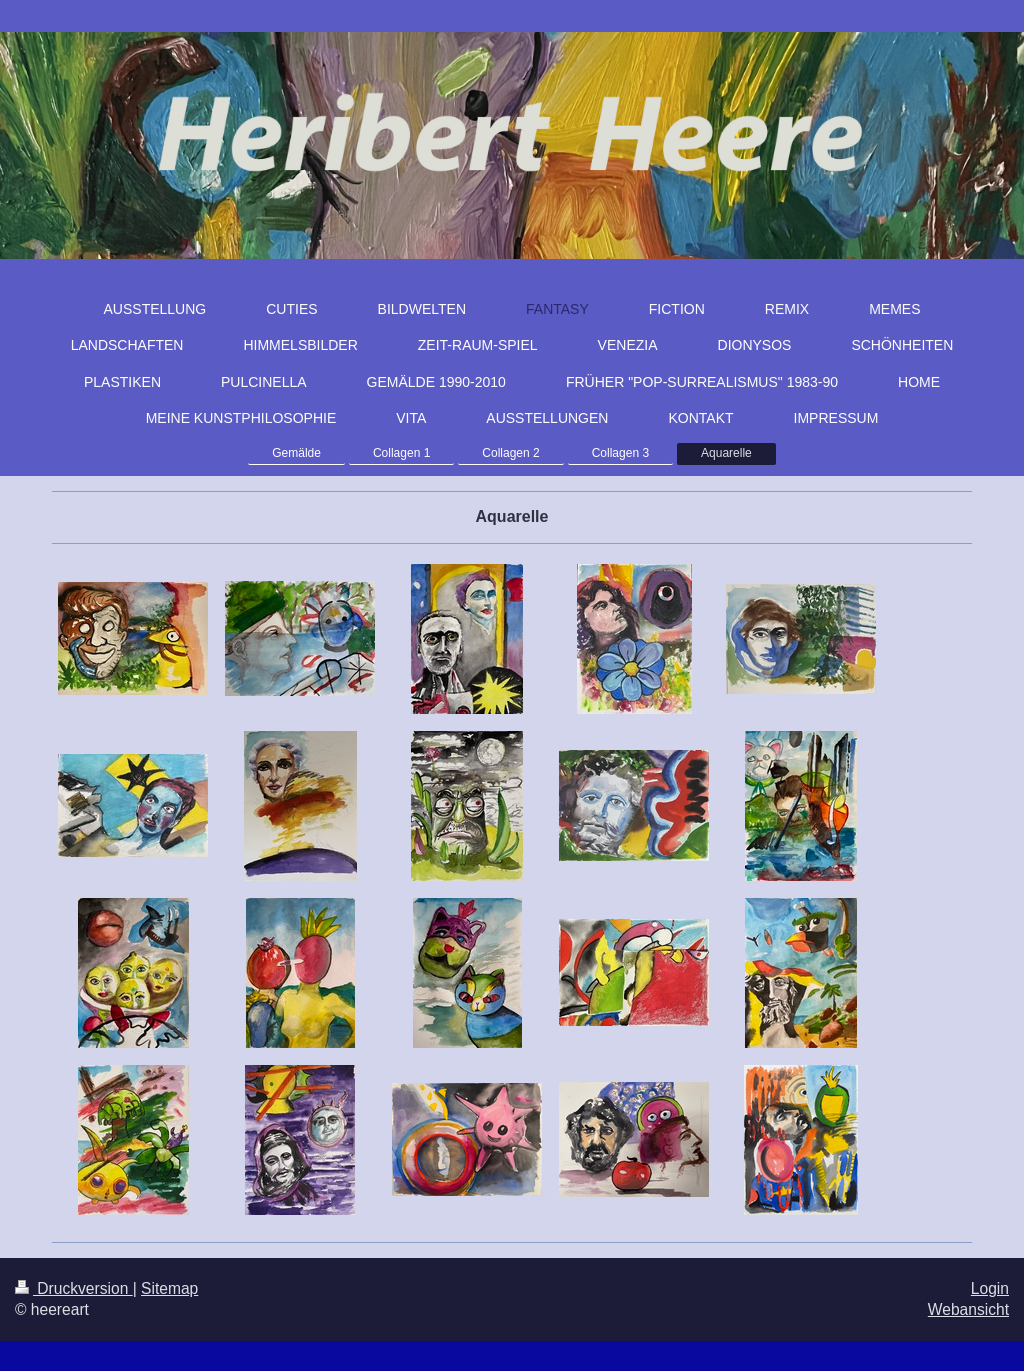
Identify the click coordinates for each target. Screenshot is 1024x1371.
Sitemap (169, 1288)
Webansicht (968, 1309)
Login (990, 1288)
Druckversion (74, 1288)
